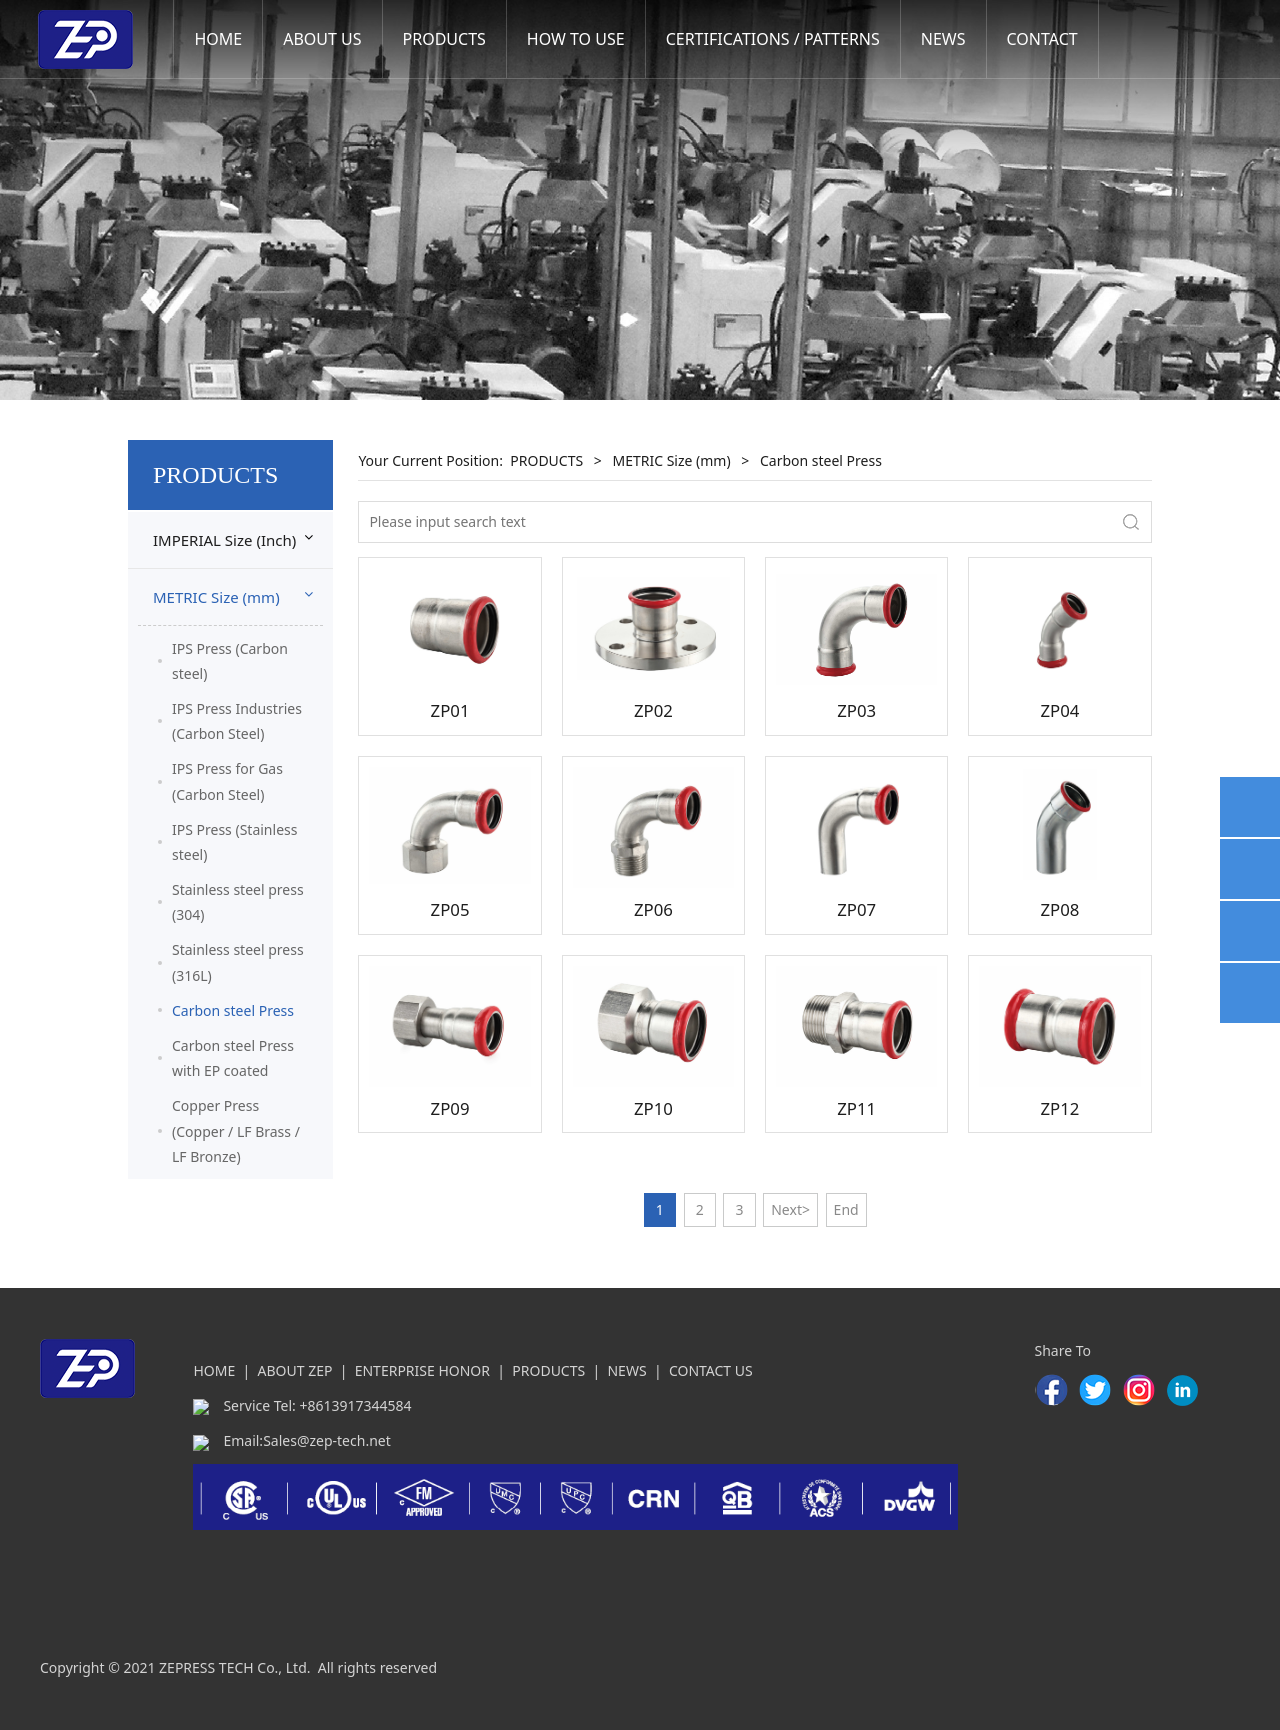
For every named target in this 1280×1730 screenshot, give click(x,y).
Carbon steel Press (233, 1010)
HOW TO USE (576, 39)
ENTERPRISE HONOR (422, 1370)
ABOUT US (322, 39)
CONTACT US (711, 1370)
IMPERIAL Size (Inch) (224, 540)
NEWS (943, 39)
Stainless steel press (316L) (238, 962)
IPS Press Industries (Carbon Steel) (237, 721)
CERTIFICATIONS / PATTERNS (773, 39)
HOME (218, 39)
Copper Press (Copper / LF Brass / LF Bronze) (236, 1130)
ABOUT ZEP (295, 1370)
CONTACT (1042, 39)
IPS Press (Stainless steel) (234, 842)
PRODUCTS (444, 39)
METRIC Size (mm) (216, 597)
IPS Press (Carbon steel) (230, 661)
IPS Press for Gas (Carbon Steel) (227, 781)
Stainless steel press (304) (238, 902)
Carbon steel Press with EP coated (233, 1058)
